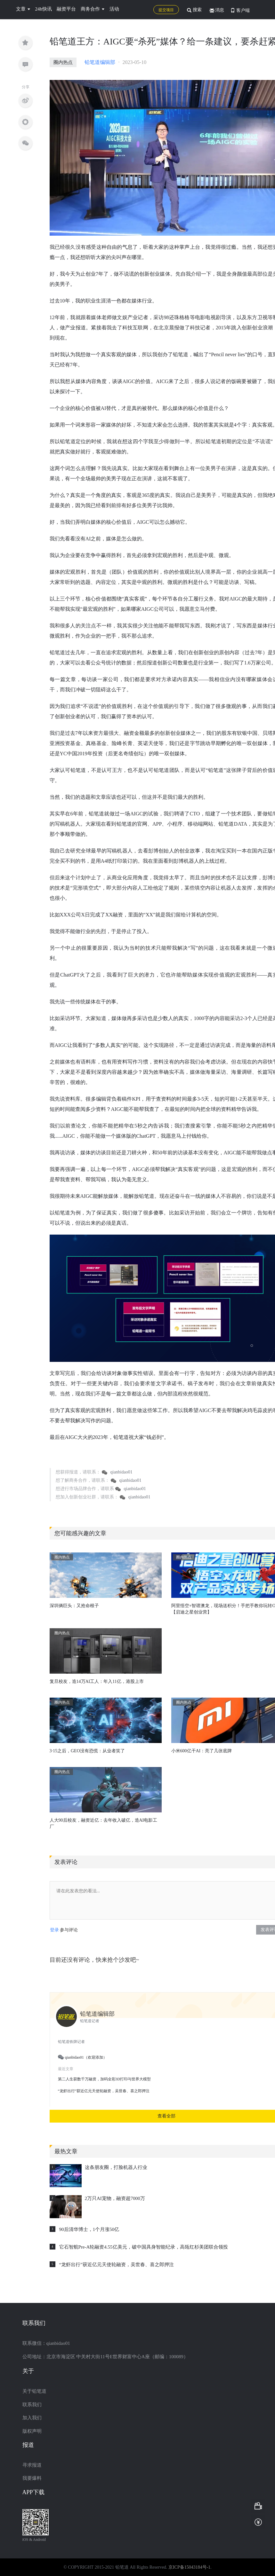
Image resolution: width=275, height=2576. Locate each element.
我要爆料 (32, 2478)
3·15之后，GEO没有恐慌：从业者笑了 (87, 1750)
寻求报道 (32, 2465)
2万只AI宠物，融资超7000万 (115, 2198)
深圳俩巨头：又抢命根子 (74, 1605)
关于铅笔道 (34, 2391)
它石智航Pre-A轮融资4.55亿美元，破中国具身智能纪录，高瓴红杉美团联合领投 (143, 2247)
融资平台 (66, 9)
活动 (114, 9)
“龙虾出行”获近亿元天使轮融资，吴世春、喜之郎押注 (116, 2264)
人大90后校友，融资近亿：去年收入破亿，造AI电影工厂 (104, 1823)
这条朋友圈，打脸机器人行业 (116, 2167)
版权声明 (32, 2431)
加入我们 (32, 2417)
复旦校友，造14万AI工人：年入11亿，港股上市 (97, 1681)
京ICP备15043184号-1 (189, 2567)
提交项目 (166, 10)
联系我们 (32, 2404)
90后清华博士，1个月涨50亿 (89, 2229)
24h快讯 (43, 9)
